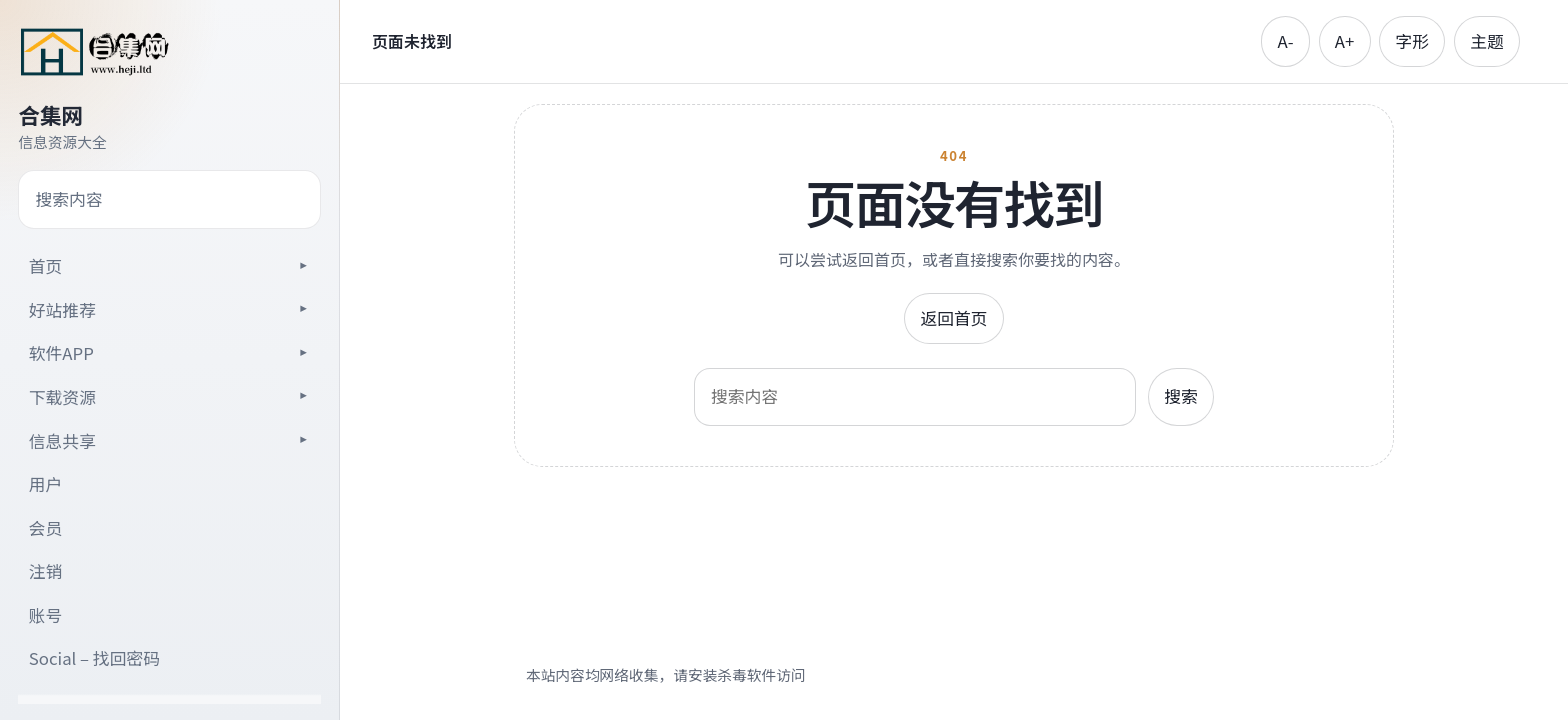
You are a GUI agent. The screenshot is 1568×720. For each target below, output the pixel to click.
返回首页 (953, 318)
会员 (46, 528)
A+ (1345, 41)
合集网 (50, 115)
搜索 (1181, 396)
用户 (46, 484)
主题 (1487, 41)
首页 (46, 266)
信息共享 (62, 441)
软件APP (61, 353)
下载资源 (62, 397)
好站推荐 (62, 310)
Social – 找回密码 (94, 658)
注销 (46, 571)
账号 (46, 615)
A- (1286, 41)
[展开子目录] (302, 265)
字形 (1412, 41)
